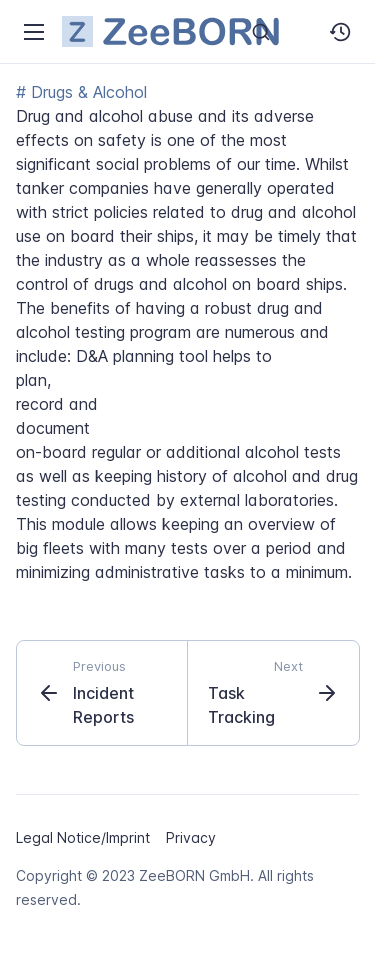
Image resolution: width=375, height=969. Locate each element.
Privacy (191, 837)
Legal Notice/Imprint (83, 837)
